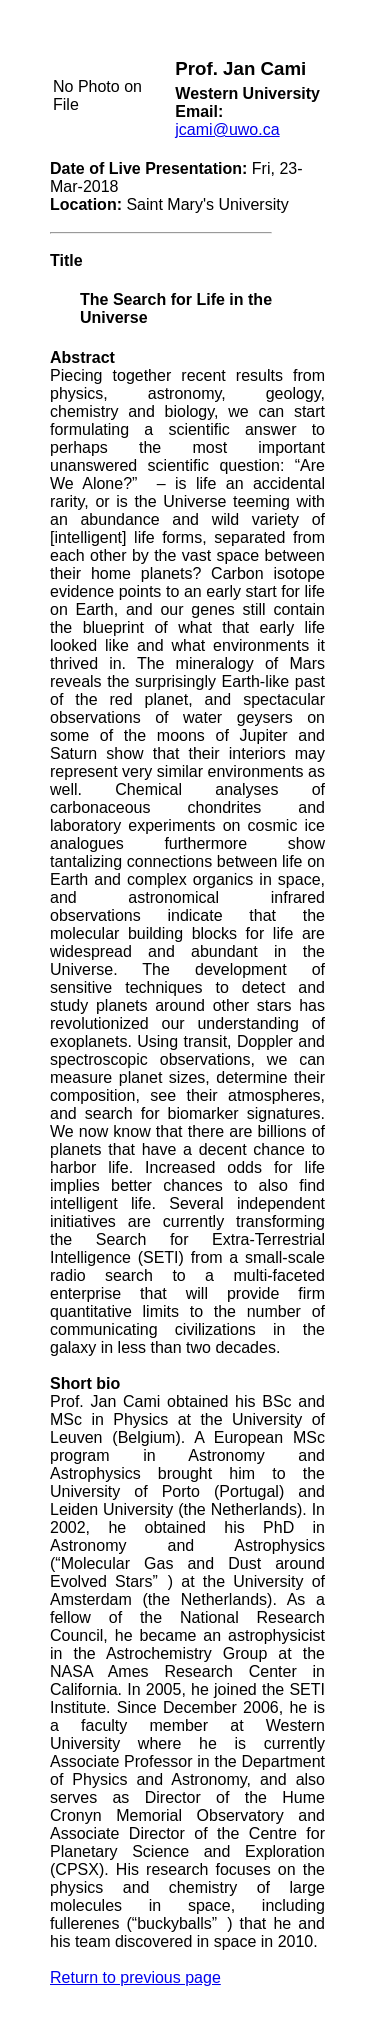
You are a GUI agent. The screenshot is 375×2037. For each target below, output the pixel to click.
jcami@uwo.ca (227, 129)
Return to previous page (135, 1977)
